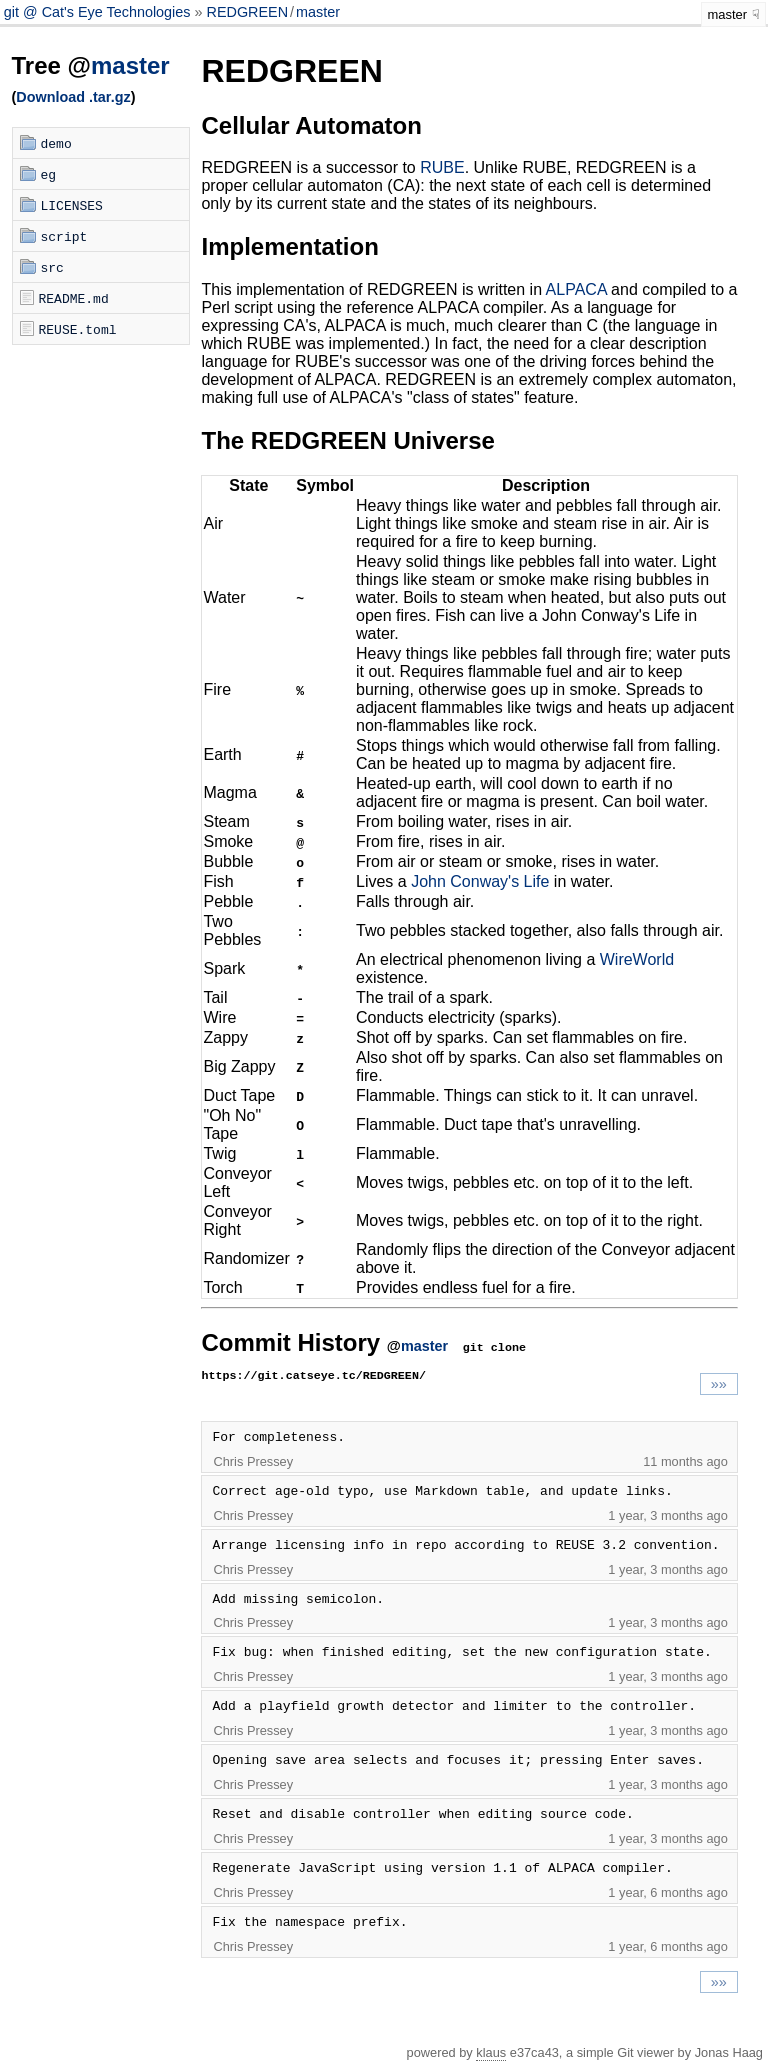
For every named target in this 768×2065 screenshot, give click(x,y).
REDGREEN (248, 12)
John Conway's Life (480, 881)
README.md (74, 298)
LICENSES (72, 205)
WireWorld (637, 959)
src (52, 267)
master (318, 12)
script (64, 236)
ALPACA (576, 289)
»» (719, 1384)
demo (56, 143)
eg (49, 174)
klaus (491, 2052)
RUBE (442, 167)
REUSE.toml (78, 329)
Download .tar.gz (73, 97)
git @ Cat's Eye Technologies (99, 12)
